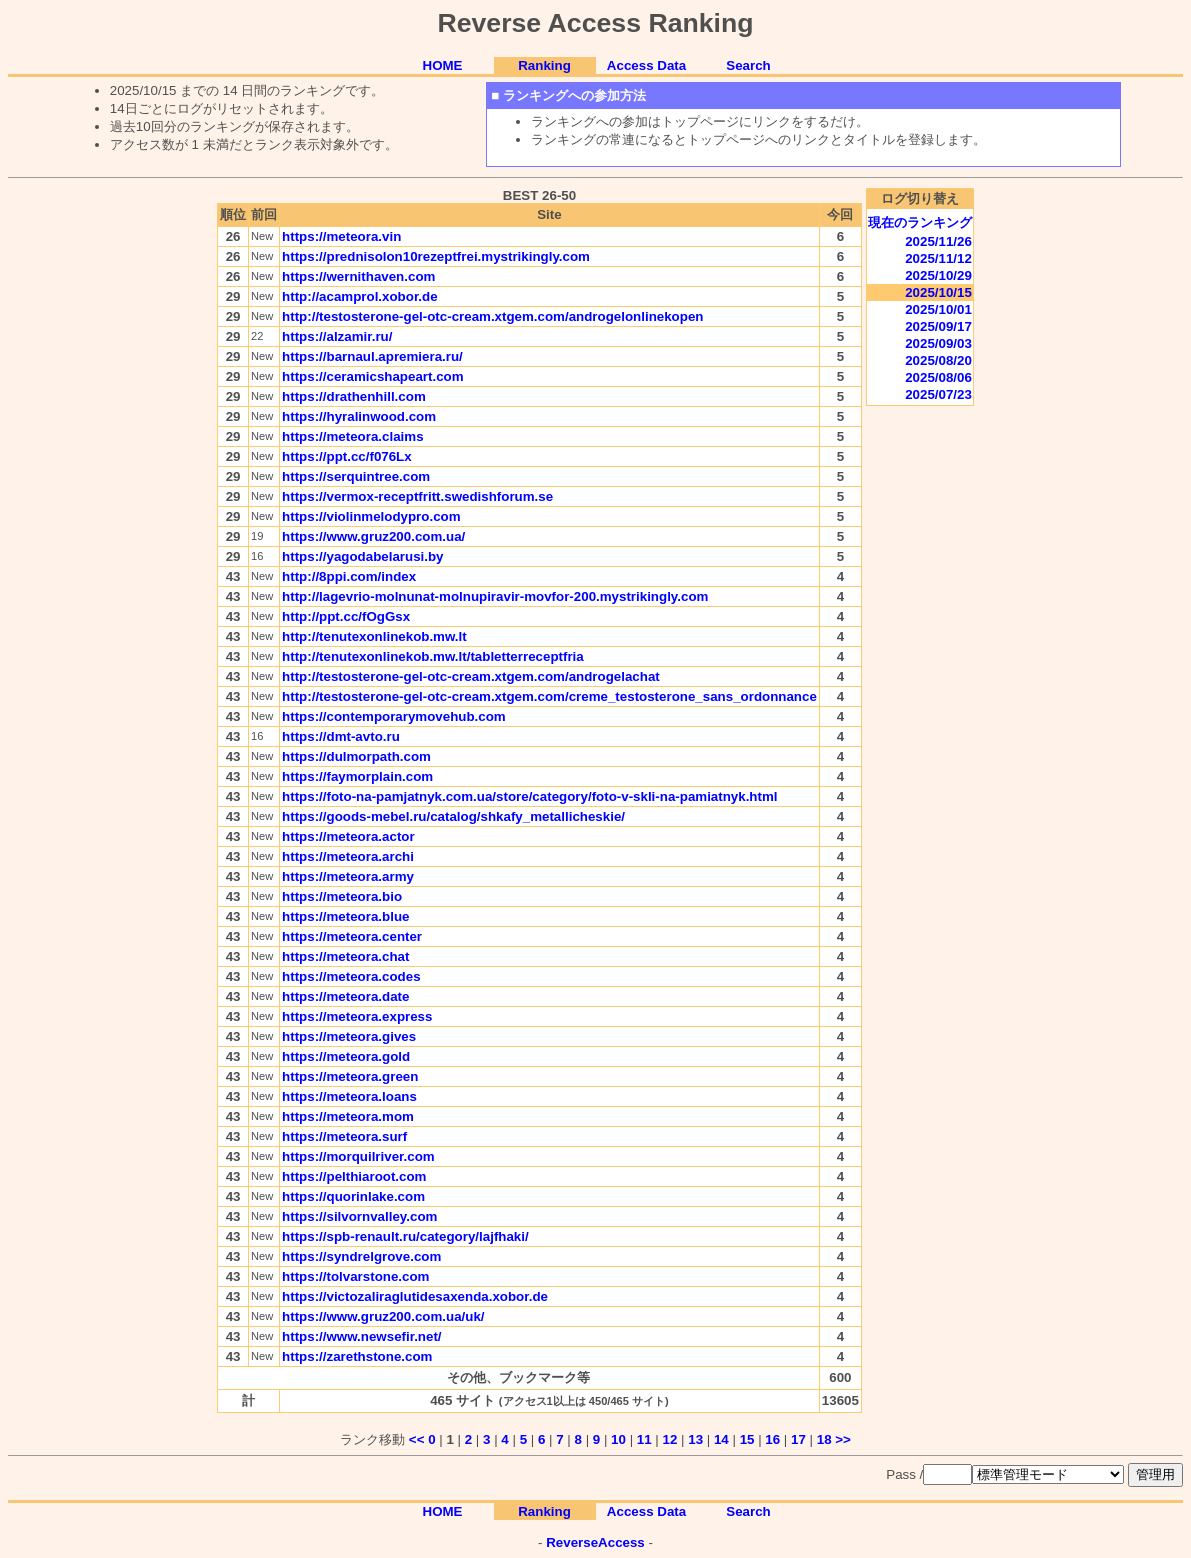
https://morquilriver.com (358, 1156)
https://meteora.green (350, 1076)
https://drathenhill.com (354, 396)
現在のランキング (920, 222)
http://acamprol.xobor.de (360, 296)
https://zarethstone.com (357, 1356)
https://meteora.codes (351, 976)
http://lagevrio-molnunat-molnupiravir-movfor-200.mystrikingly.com (495, 596)
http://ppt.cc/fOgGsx (346, 616)
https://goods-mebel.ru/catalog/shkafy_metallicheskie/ (453, 816)
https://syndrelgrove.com (361, 1256)
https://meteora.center (352, 936)
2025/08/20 (938, 360)
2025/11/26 (938, 241)
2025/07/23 (938, 394)
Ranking (544, 65)
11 (644, 1439)
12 (670, 1439)
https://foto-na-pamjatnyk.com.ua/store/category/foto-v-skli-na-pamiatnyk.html (529, 796)
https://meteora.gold (346, 1056)
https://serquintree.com (356, 476)
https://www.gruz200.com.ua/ (373, 536)
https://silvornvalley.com (359, 1216)
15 (747, 1439)
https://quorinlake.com (353, 1196)
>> (843, 1439)
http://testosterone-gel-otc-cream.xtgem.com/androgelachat (471, 676)
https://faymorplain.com (357, 776)
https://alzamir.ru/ (337, 336)
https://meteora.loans (349, 1096)
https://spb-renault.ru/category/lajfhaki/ (405, 1236)
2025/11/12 (938, 258)
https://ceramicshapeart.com (372, 376)
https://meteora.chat (345, 956)
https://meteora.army (348, 876)
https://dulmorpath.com (356, 756)
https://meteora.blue (345, 916)
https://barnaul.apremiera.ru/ (372, 356)
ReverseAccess (595, 1542)
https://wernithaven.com (358, 276)
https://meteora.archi (348, 856)
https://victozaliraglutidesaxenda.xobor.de (415, 1296)
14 (721, 1439)
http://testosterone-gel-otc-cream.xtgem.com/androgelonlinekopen (492, 316)
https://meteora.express (357, 1016)
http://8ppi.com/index (349, 576)
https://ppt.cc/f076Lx (347, 456)
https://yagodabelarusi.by (362, 556)
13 (695, 1439)
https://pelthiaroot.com (354, 1176)
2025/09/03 (938, 343)
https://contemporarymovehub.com (394, 716)
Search (748, 65)
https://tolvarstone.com (355, 1276)
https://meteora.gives (349, 1036)
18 (824, 1439)
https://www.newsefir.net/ (361, 1336)
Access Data (646, 65)
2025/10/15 (938, 292)
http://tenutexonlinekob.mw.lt (374, 636)
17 (798, 1439)
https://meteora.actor (348, 836)
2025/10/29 (938, 275)
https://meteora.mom (348, 1116)
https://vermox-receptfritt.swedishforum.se (417, 496)
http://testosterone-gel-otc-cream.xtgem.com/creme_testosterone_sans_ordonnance (549, 696)
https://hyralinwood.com (359, 416)
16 (772, 1439)
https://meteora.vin (341, 236)
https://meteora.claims (352, 436)
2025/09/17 (938, 326)
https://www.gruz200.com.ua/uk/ (383, 1316)
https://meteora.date (345, 996)
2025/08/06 (938, 377)
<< (417, 1439)
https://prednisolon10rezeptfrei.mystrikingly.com (436, 256)
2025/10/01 (938, 309)
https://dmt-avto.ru (341, 736)
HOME (443, 65)
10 (618, 1439)
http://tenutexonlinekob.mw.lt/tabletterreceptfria (433, 656)
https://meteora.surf (344, 1136)
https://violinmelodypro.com (371, 516)
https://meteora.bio (342, 896)
